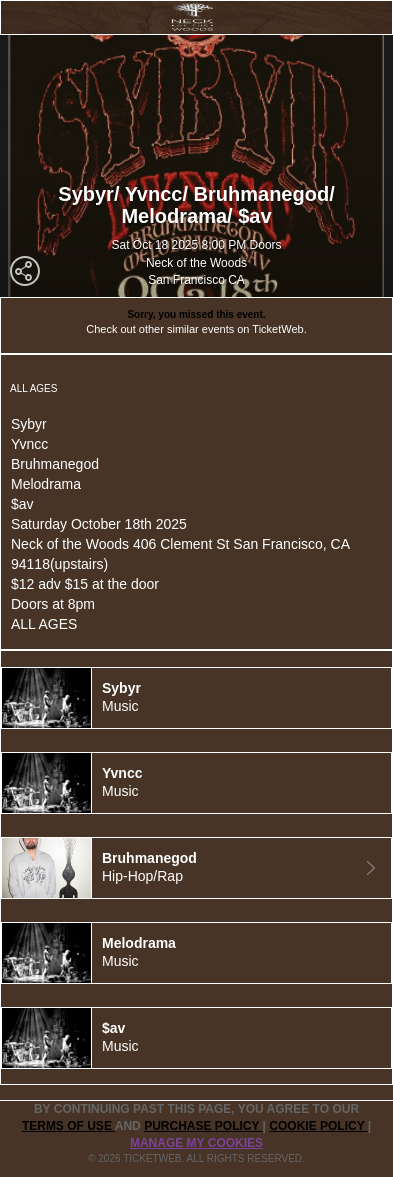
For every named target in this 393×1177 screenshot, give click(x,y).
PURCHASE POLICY (203, 1126)
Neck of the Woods (196, 263)
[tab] (196, 698)
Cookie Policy (318, 1126)
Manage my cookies (196, 1143)
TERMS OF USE (68, 1126)
